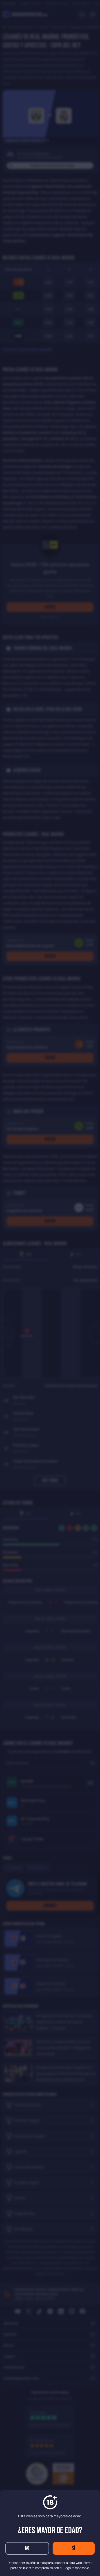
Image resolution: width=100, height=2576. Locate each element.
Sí (73, 2548)
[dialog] (50, 1288)
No (27, 2548)
